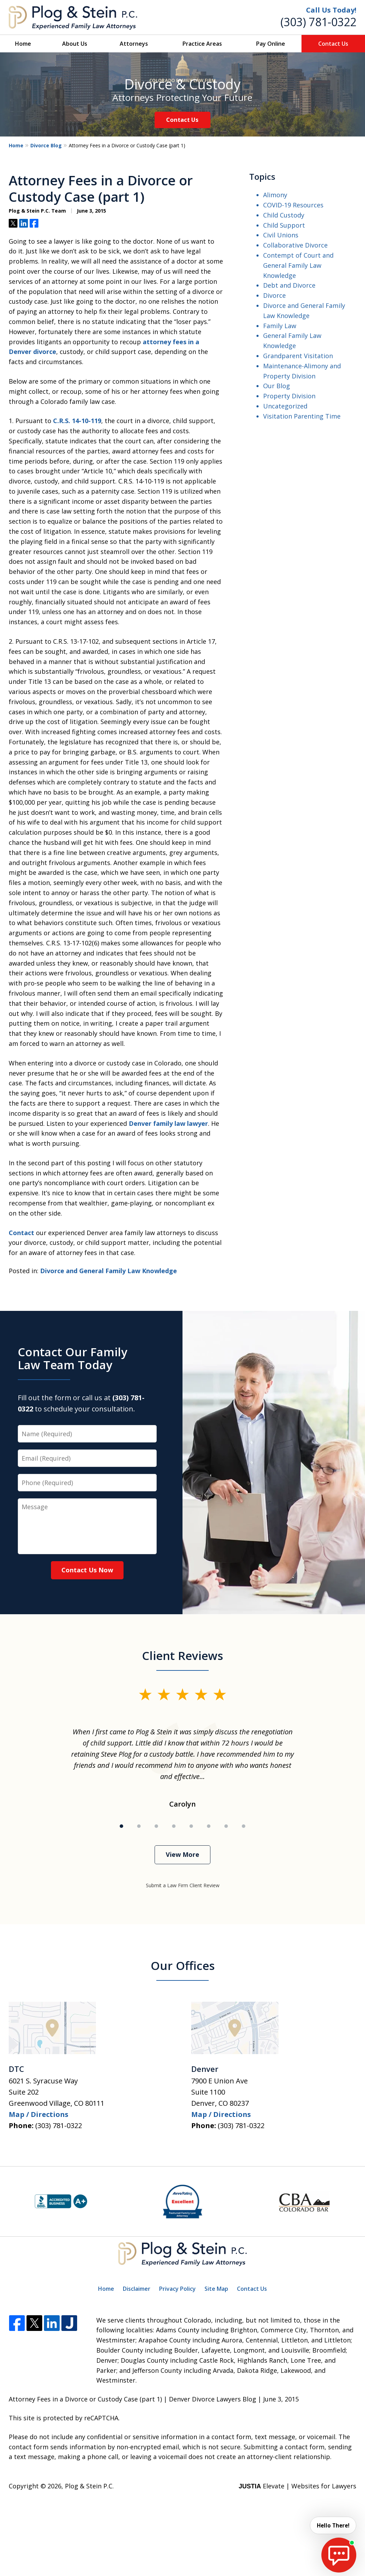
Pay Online (270, 43)
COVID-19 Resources (293, 205)
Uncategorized (285, 406)
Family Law (279, 326)
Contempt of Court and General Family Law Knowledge (298, 265)
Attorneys (134, 43)
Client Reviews (182, 1655)
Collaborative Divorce (295, 245)
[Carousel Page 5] (191, 1826)
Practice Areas (202, 43)
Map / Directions (38, 2114)
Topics (262, 176)
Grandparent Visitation (298, 356)
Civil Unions (280, 235)
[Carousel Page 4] (173, 1826)
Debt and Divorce (289, 285)
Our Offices (183, 1965)
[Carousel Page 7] (226, 1826)
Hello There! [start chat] (331, 2525)
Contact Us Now (87, 1570)
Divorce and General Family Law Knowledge (108, 1271)
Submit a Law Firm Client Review (182, 1885)
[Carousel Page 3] (156, 1826)
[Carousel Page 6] (208, 1826)
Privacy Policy (177, 2289)
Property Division (289, 396)
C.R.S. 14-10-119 (77, 420)
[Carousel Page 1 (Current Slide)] (121, 1826)
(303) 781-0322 (318, 21)
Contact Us (333, 43)
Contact (21, 1232)
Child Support (284, 225)
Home (23, 43)
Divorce (274, 295)
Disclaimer (136, 2289)
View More (182, 1854)
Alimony (275, 195)
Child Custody (283, 215)
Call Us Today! (331, 10)
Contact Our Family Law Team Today (72, 1358)
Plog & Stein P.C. (89, 2486)
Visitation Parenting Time (302, 416)
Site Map (216, 2289)
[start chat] (338, 2555)
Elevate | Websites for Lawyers (297, 2486)
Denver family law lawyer (168, 1123)
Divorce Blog (46, 145)
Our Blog (276, 386)
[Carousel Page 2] (139, 1826)
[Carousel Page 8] (243, 1826)
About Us (74, 43)
